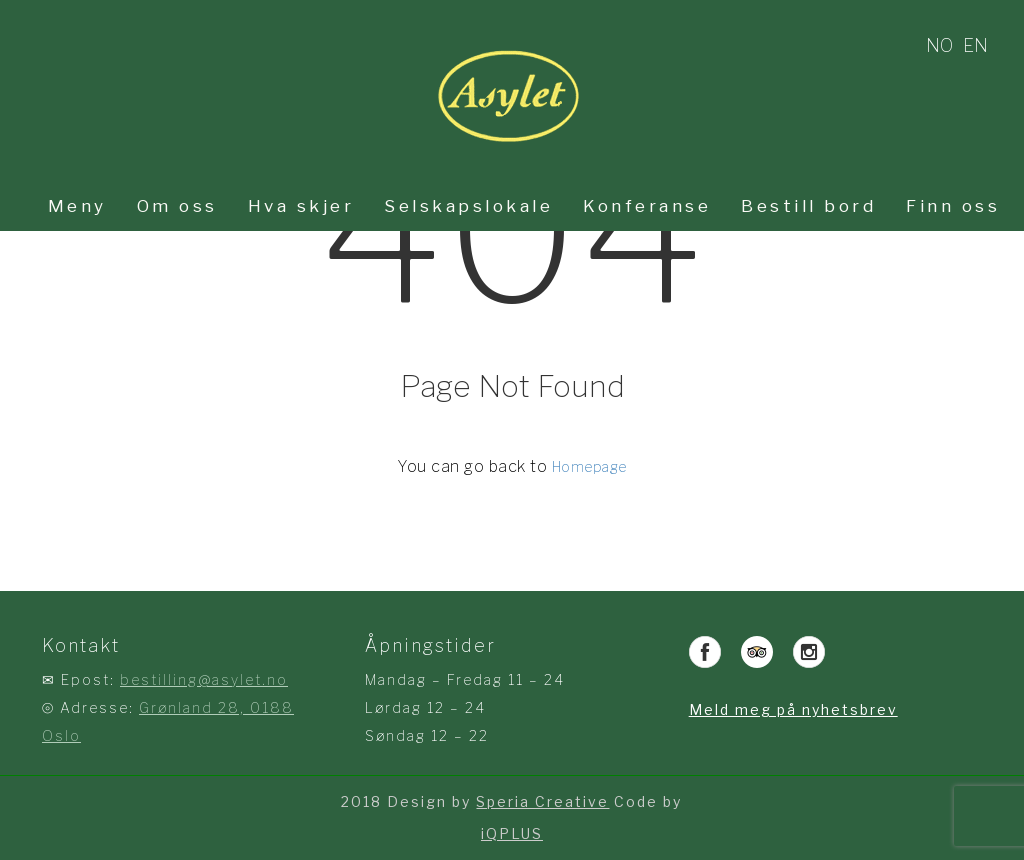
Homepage (589, 466)
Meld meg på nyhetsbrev (793, 709)
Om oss (177, 206)
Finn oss (953, 206)
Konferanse (647, 206)
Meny (77, 206)
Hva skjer (301, 206)
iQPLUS (512, 833)
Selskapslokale (468, 206)
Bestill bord (808, 206)
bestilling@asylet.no (204, 679)
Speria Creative (542, 801)
